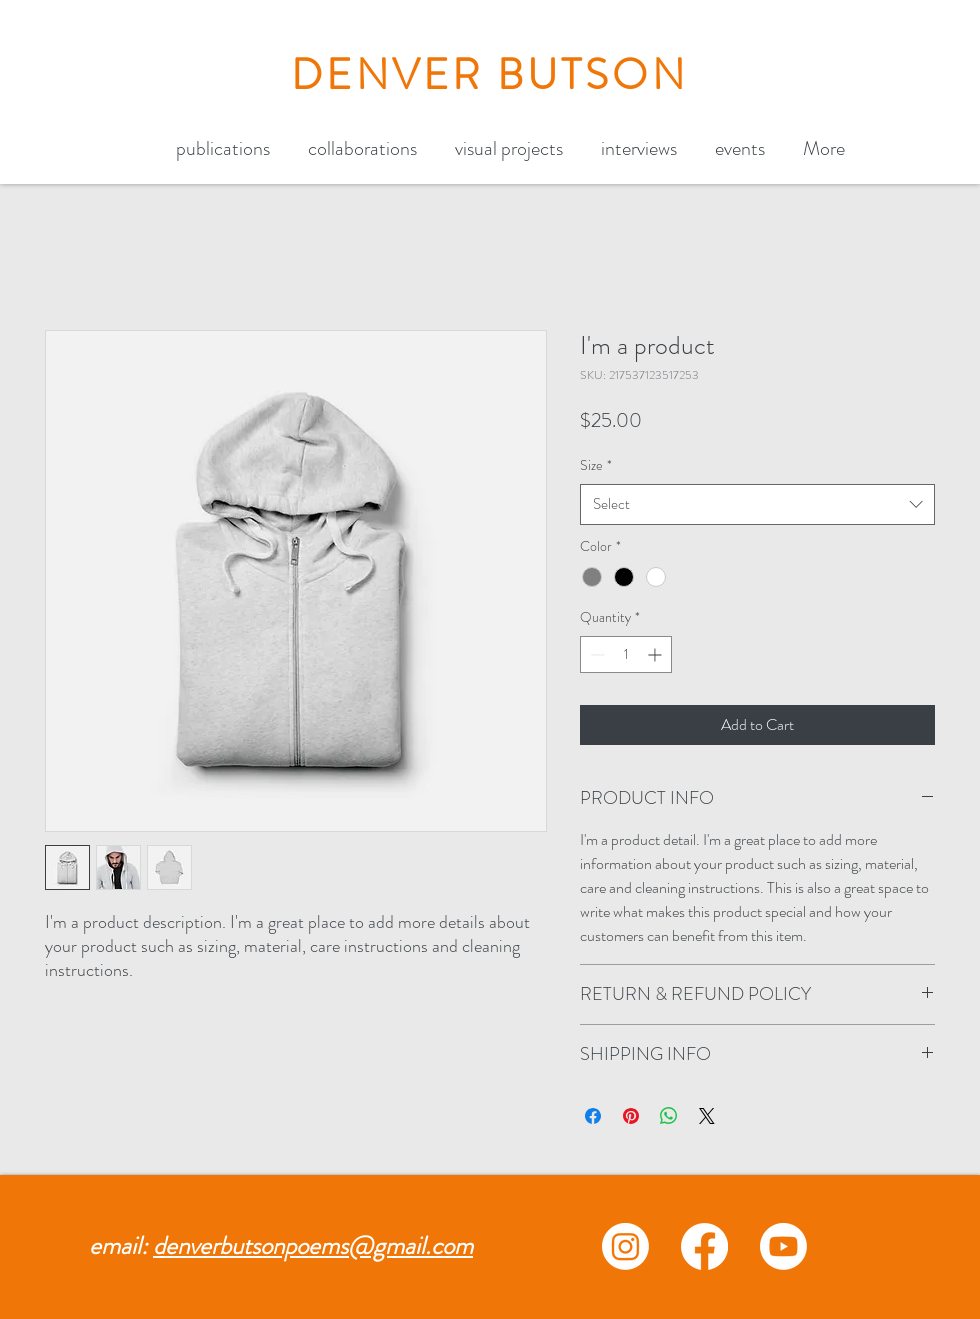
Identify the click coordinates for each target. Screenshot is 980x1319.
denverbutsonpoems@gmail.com (313, 1246)
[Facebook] (704, 1246)
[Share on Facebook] (593, 1116)
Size (596, 465)
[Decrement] (595, 654)
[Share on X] (707, 1116)
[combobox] (757, 504)
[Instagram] (625, 1246)
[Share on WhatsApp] (669, 1116)
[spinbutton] (626, 654)
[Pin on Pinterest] (631, 1116)
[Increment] (656, 654)
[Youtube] (783, 1246)
